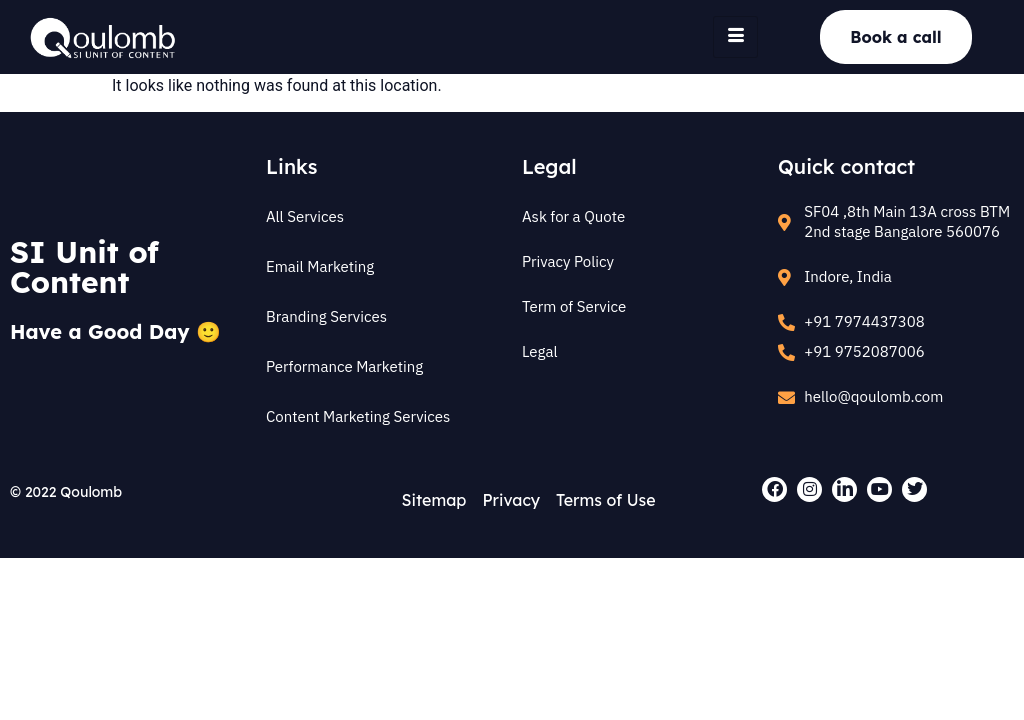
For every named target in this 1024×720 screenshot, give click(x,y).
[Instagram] (809, 489)
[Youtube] (879, 489)
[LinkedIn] (844, 489)
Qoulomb (91, 492)
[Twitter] (914, 489)
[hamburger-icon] (735, 37)
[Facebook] (774, 489)
